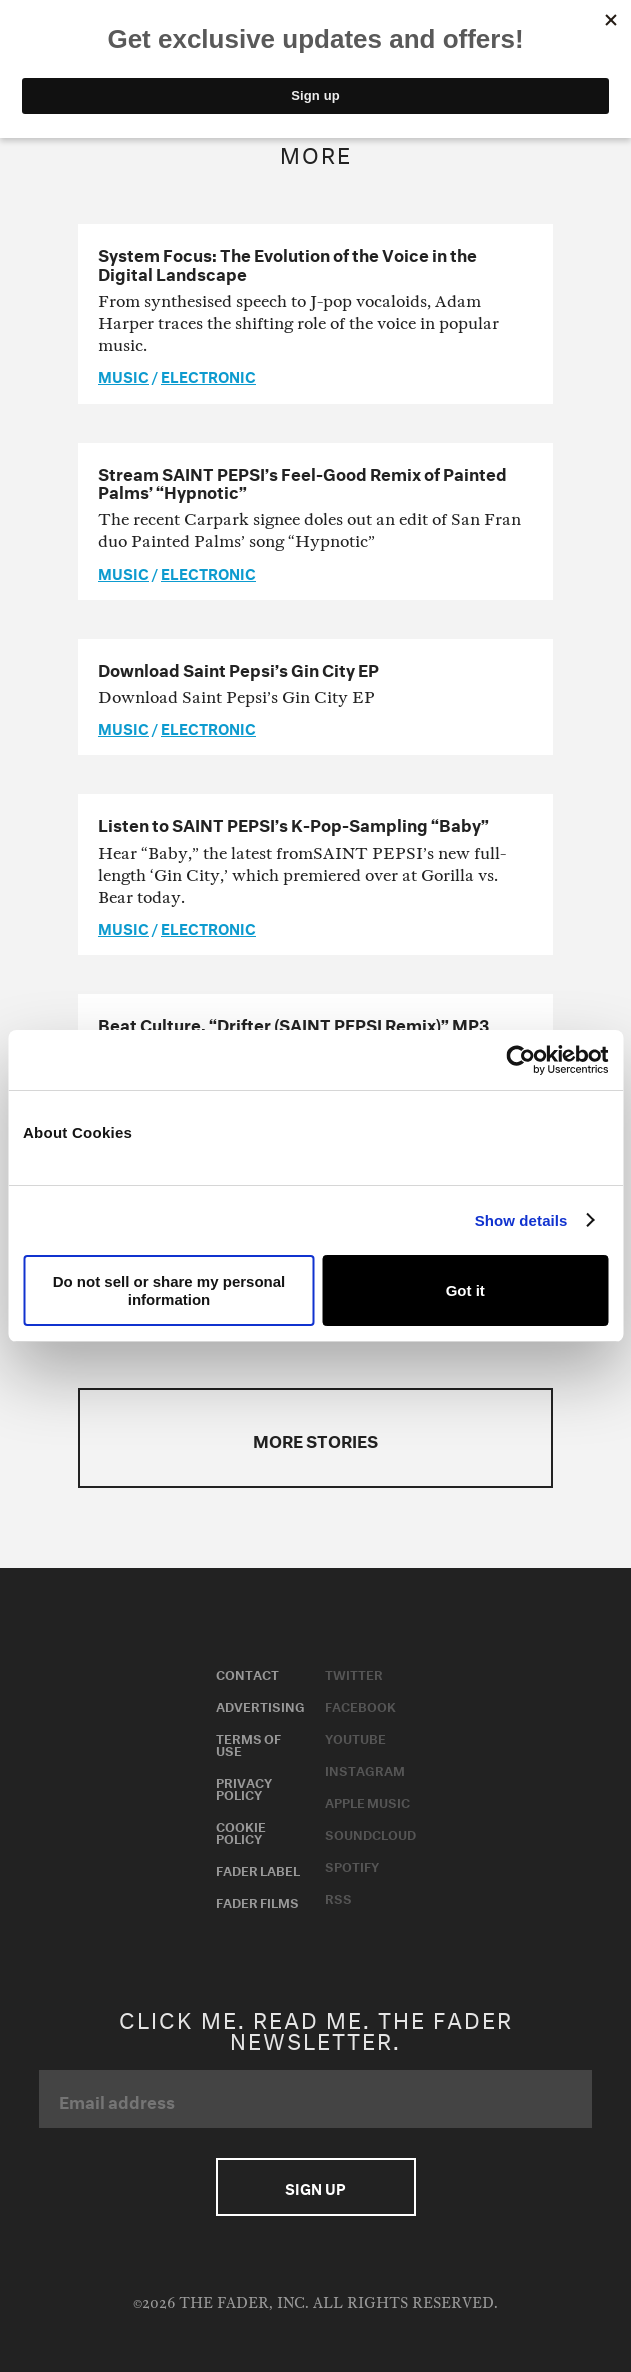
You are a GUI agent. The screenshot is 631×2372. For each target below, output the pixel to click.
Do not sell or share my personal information (169, 1290)
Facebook (360, 1705)
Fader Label (258, 1869)
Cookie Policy (241, 1831)
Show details (521, 1220)
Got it (465, 1290)
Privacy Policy (244, 1787)
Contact (247, 1673)
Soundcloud (370, 1833)
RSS (338, 1897)
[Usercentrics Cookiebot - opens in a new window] (520, 1060)
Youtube (355, 1737)
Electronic (208, 375)
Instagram (365, 1769)
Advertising (260, 1705)
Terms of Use (248, 1743)
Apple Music (367, 1801)
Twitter (354, 1673)
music (123, 375)
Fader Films (257, 1901)
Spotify (352, 1865)
